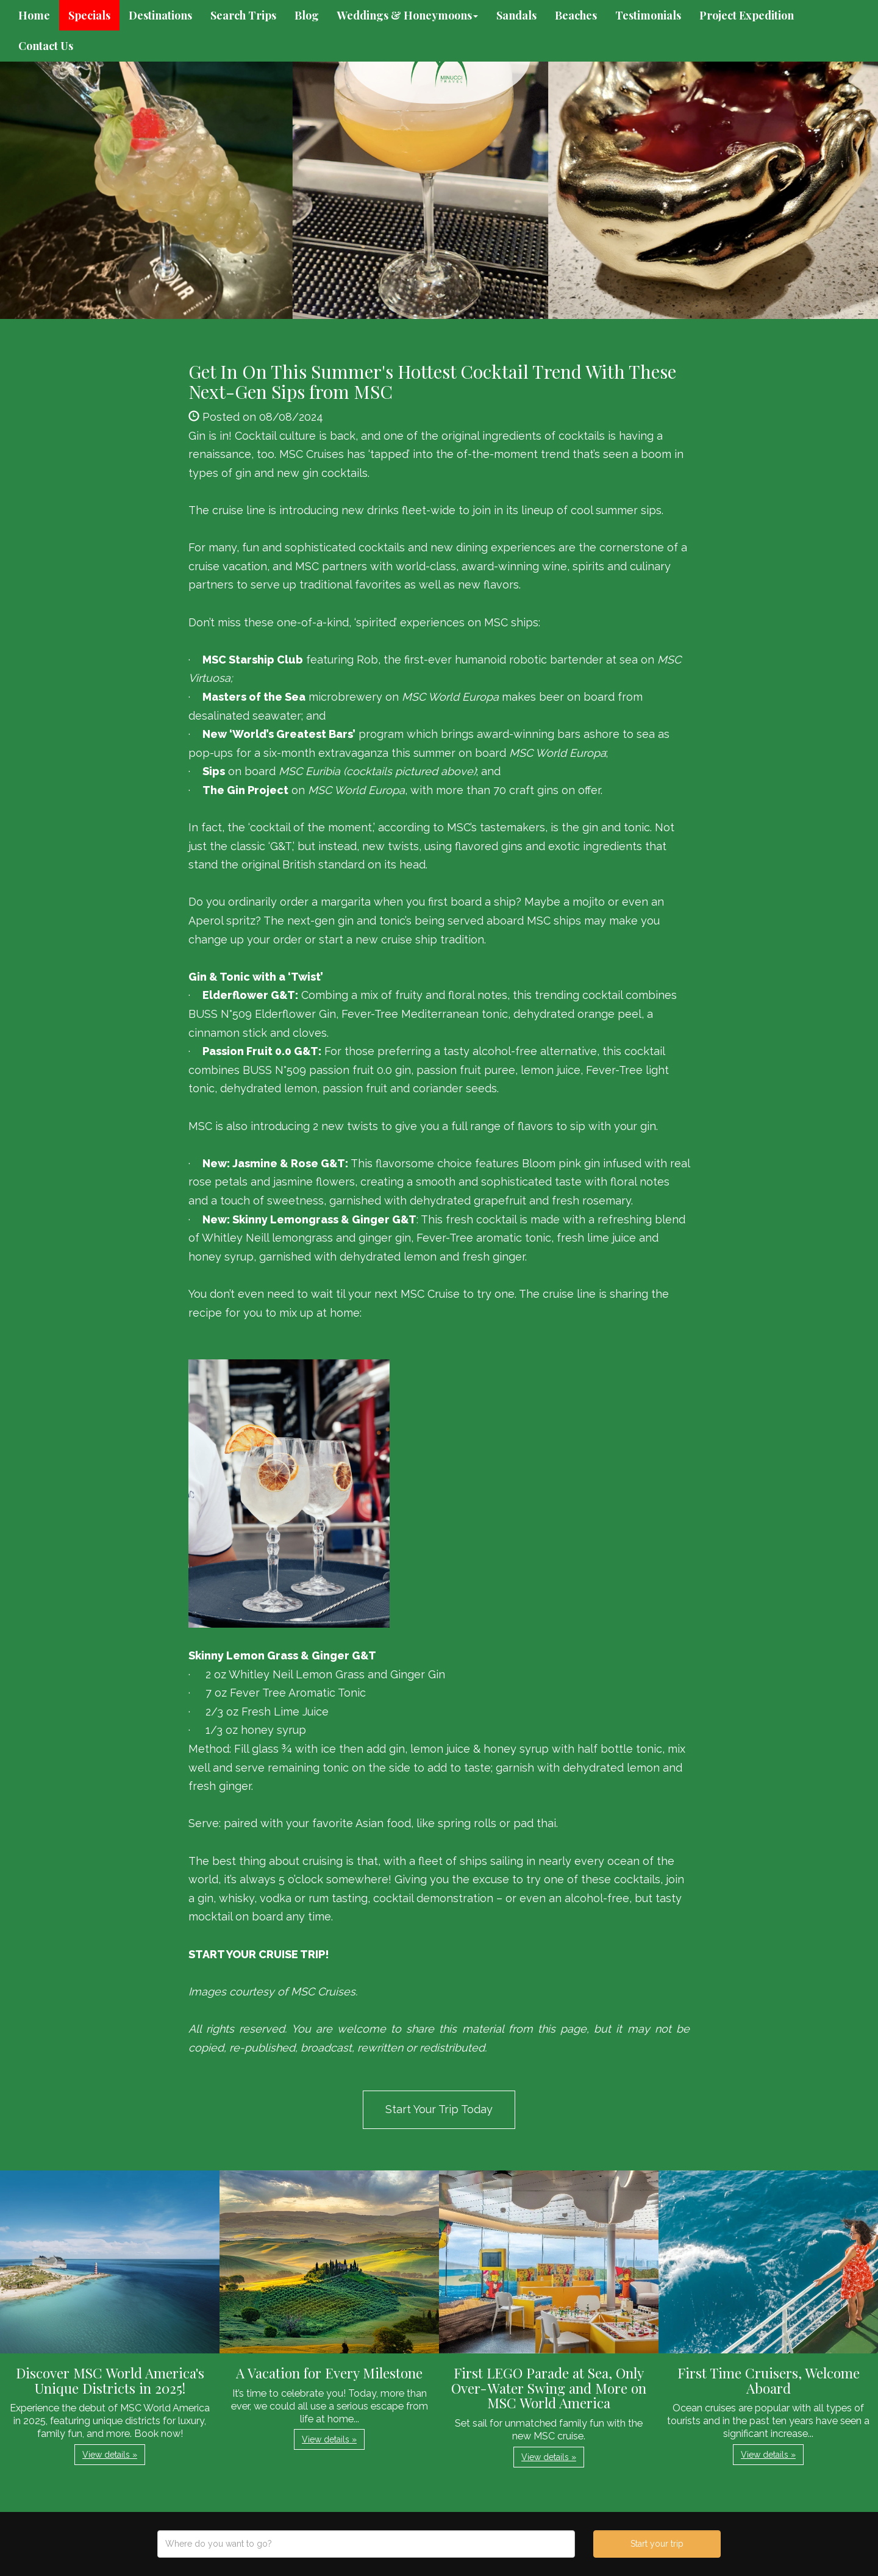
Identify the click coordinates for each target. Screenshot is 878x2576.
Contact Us (45, 45)
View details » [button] (109, 2455)
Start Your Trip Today (439, 2109)
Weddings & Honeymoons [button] (407, 15)
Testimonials (648, 15)
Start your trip (656, 2544)
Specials (89, 15)
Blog (306, 15)
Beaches (576, 15)
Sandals (516, 15)
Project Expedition (746, 15)
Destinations (160, 15)
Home (34, 15)
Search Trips (243, 15)
